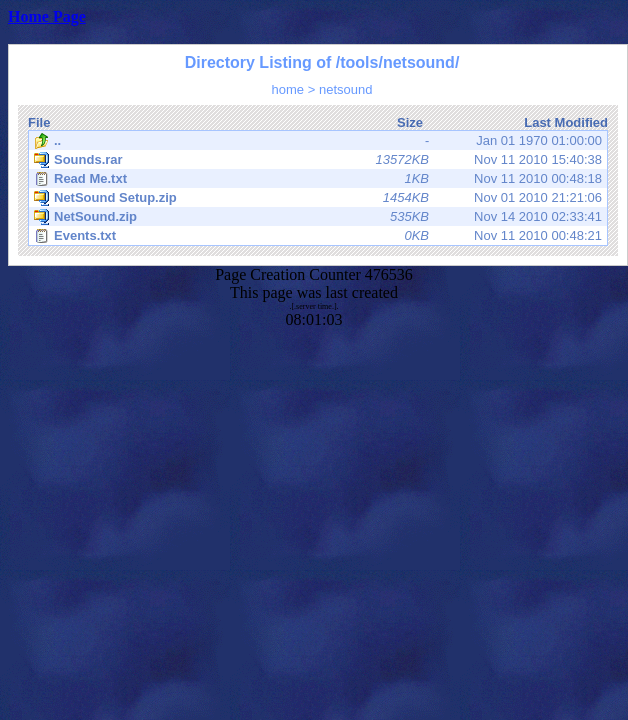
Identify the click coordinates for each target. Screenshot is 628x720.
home (288, 89)
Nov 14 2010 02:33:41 (318, 217)
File (39, 122)
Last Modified (566, 122)
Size (410, 122)
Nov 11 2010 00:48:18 (318, 179)
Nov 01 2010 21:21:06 (318, 198)
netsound (346, 89)
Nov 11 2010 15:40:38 (318, 160)
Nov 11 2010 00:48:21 (318, 236)
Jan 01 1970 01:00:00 (318, 141)
